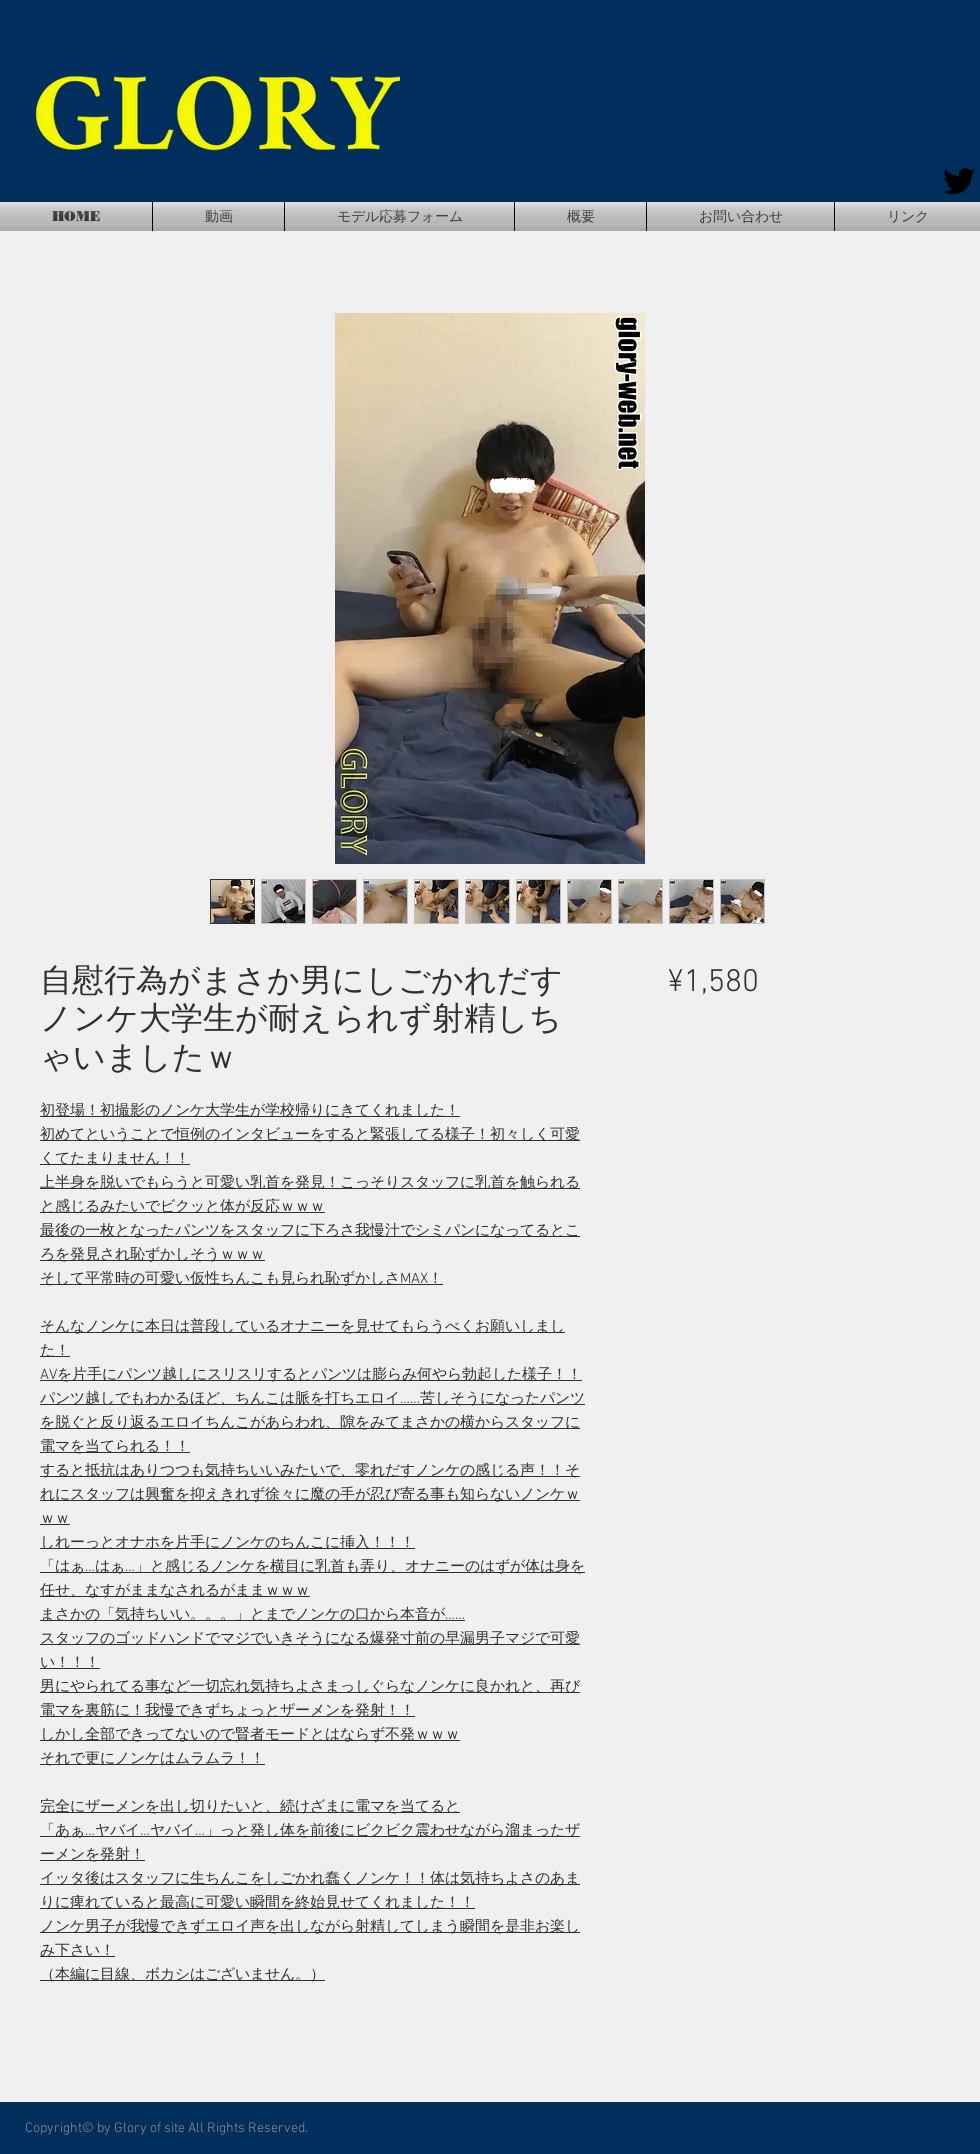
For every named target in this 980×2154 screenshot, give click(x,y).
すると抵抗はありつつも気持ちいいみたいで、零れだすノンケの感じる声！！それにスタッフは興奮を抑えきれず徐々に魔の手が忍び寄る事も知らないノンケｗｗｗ (310, 1495)
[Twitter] (959, 181)
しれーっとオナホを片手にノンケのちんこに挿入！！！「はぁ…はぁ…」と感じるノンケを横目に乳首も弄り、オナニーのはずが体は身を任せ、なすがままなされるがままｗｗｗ (312, 1567)
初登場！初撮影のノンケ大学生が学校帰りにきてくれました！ (250, 1111)
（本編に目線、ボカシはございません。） (182, 1975)
